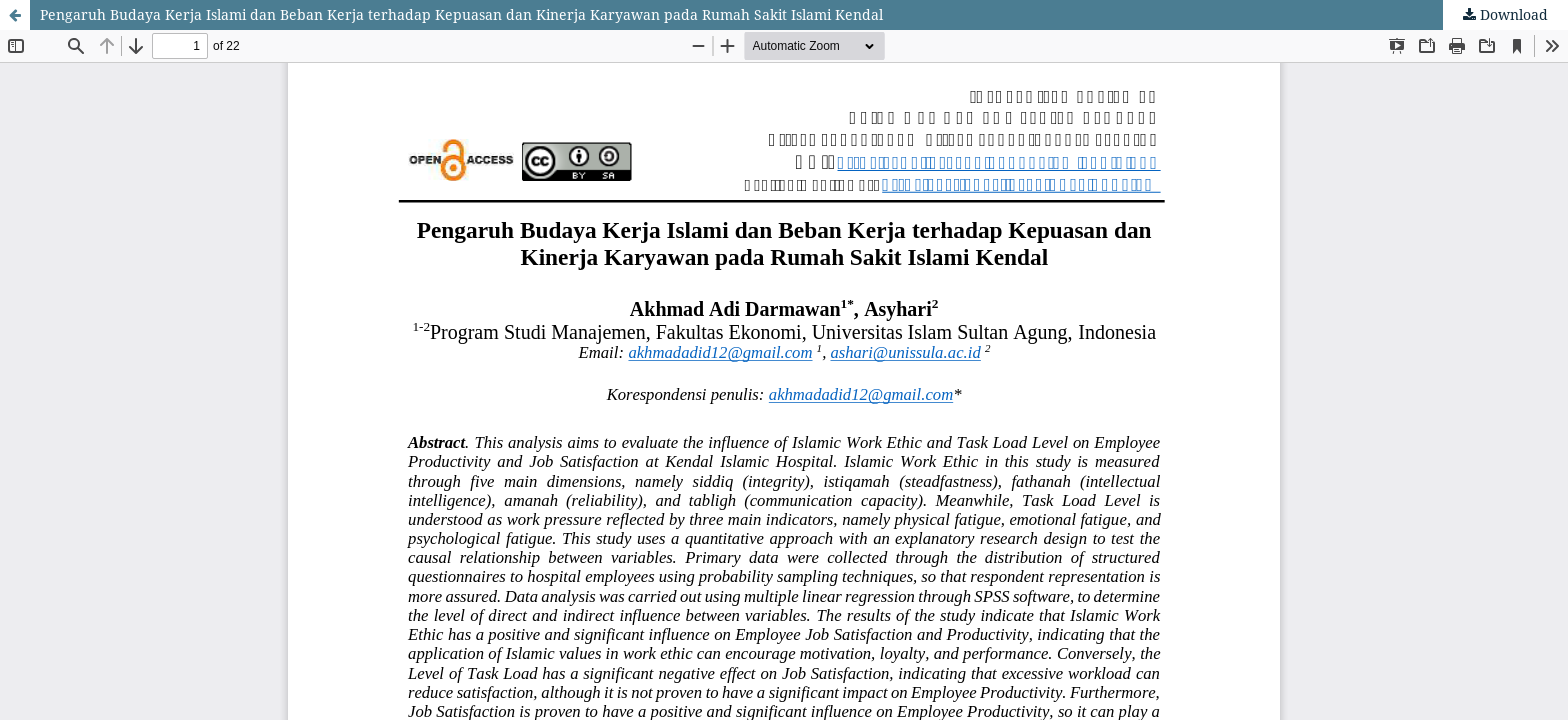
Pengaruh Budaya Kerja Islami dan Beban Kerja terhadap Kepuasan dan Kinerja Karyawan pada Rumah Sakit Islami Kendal (461, 14)
